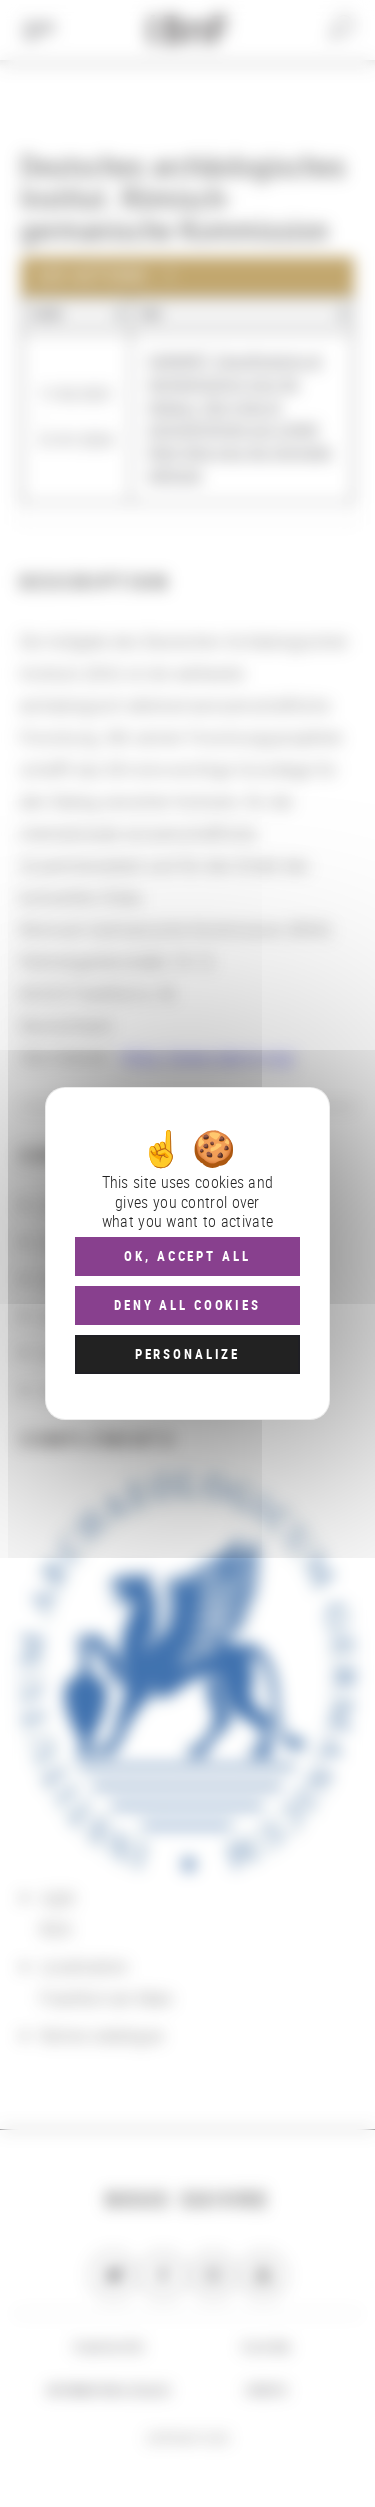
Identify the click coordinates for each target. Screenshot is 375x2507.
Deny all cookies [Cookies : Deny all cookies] (187, 1305)
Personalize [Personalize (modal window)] (187, 1354)
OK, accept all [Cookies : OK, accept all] (187, 1256)
